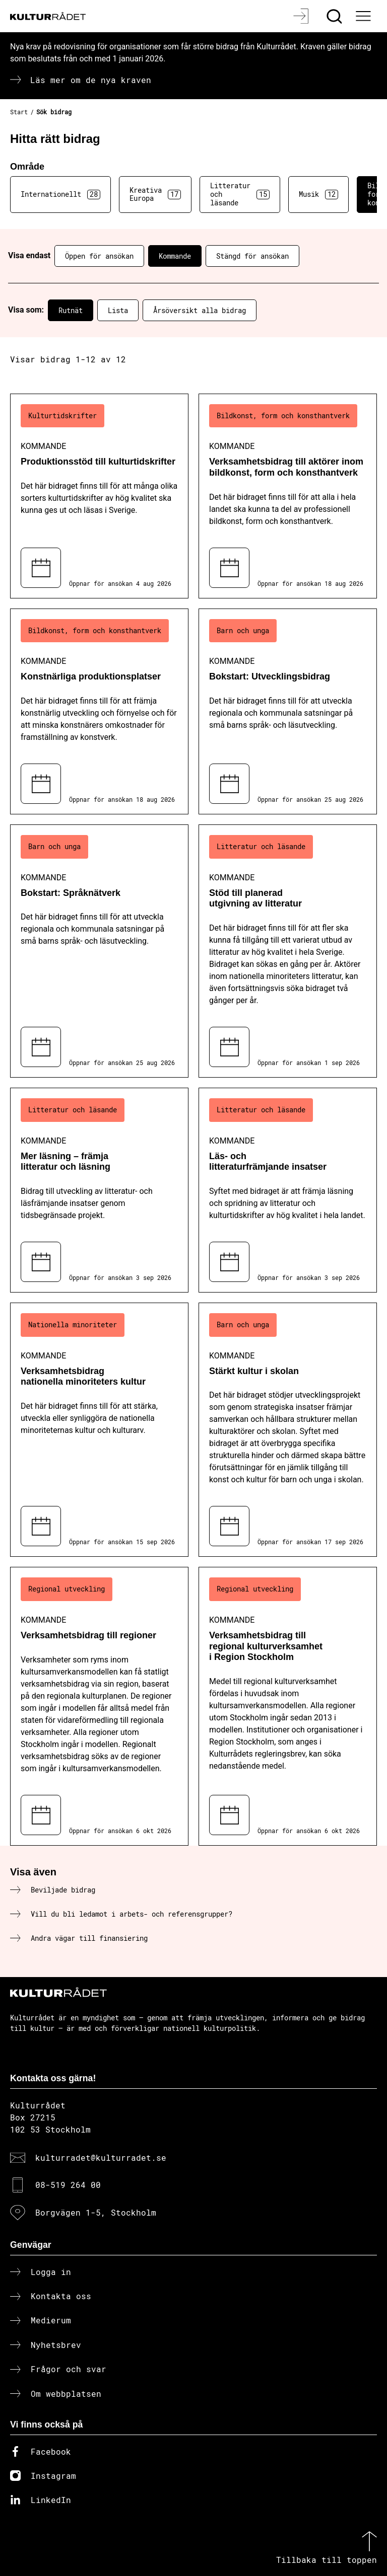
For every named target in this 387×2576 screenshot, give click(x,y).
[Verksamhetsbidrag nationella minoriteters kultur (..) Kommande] (99, 1430)
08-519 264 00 (68, 2184)
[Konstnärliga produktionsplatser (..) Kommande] (99, 711)
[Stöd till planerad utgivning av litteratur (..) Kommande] (288, 951)
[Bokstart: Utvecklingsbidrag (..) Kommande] (288, 711)
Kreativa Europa (155, 194)
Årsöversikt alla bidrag (199, 310)
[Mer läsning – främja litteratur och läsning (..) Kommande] (99, 1190)
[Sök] (335, 16)
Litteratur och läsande (240, 194)
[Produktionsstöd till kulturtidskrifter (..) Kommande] (99, 496)
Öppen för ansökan (99, 256)
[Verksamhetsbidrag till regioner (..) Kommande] (99, 1706)
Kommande (175, 256)
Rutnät (70, 310)
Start (19, 112)
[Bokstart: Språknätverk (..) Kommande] (99, 951)
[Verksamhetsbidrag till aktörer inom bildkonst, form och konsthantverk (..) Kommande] (288, 496)
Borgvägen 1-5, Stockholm (95, 2212)
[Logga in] (302, 16)
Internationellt (60, 194)
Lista (118, 310)
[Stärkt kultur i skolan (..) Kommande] (288, 1430)
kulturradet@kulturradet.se (100, 2157)
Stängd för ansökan (252, 256)
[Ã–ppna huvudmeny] (364, 16)
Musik (318, 194)
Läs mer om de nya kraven (90, 79)
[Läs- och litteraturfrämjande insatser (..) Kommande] (288, 1190)
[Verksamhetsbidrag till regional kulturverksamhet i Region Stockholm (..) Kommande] (288, 1706)
